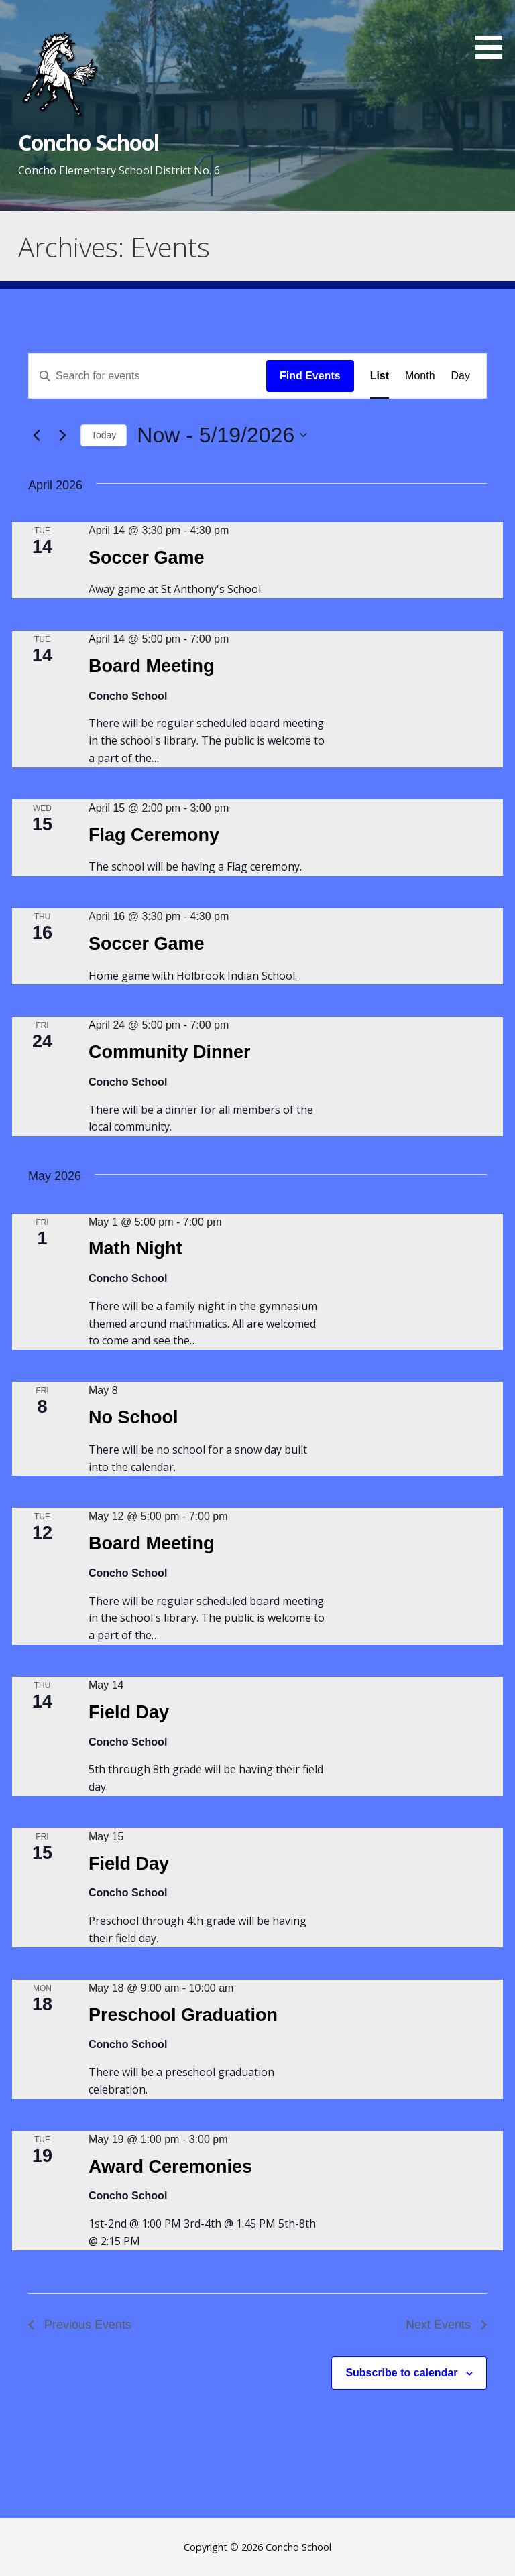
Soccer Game (147, 558)
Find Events (310, 375)
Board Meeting (152, 666)
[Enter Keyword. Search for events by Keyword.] (147, 376)
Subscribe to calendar (401, 2372)
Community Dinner (170, 1052)
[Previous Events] (36, 435)
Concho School (89, 142)
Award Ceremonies (170, 2166)
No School (133, 1417)
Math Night (135, 1248)
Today (103, 435)
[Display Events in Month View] (420, 376)
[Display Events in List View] (379, 376)
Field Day (129, 1712)
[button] (493, 32)
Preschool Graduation (183, 2015)
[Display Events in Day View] (460, 376)
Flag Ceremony (154, 835)
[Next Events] (62, 435)
